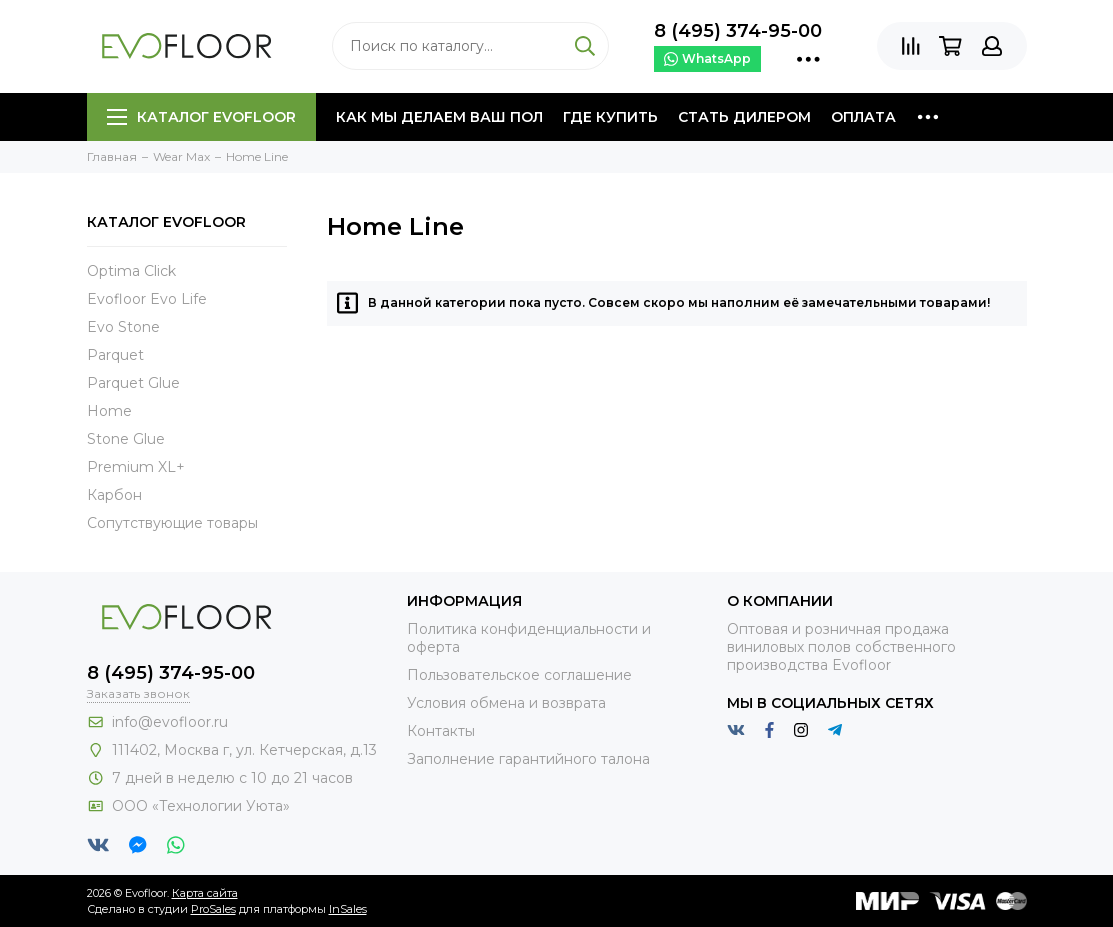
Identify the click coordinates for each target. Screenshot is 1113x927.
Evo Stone (123, 327)
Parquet (115, 355)
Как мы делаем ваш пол (439, 117)
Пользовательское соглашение (519, 675)
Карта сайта (205, 893)
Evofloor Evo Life (147, 299)
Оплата (863, 117)
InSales (348, 909)
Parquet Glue (133, 383)
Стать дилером (744, 117)
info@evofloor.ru (170, 722)
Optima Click (131, 271)
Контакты (441, 731)
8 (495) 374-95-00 (738, 31)
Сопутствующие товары (172, 523)
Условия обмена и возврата (506, 703)
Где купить (610, 117)
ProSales (213, 909)
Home (109, 411)
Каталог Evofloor (201, 117)
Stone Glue (126, 439)
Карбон (114, 495)
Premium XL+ (136, 467)
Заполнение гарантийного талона (528, 759)
